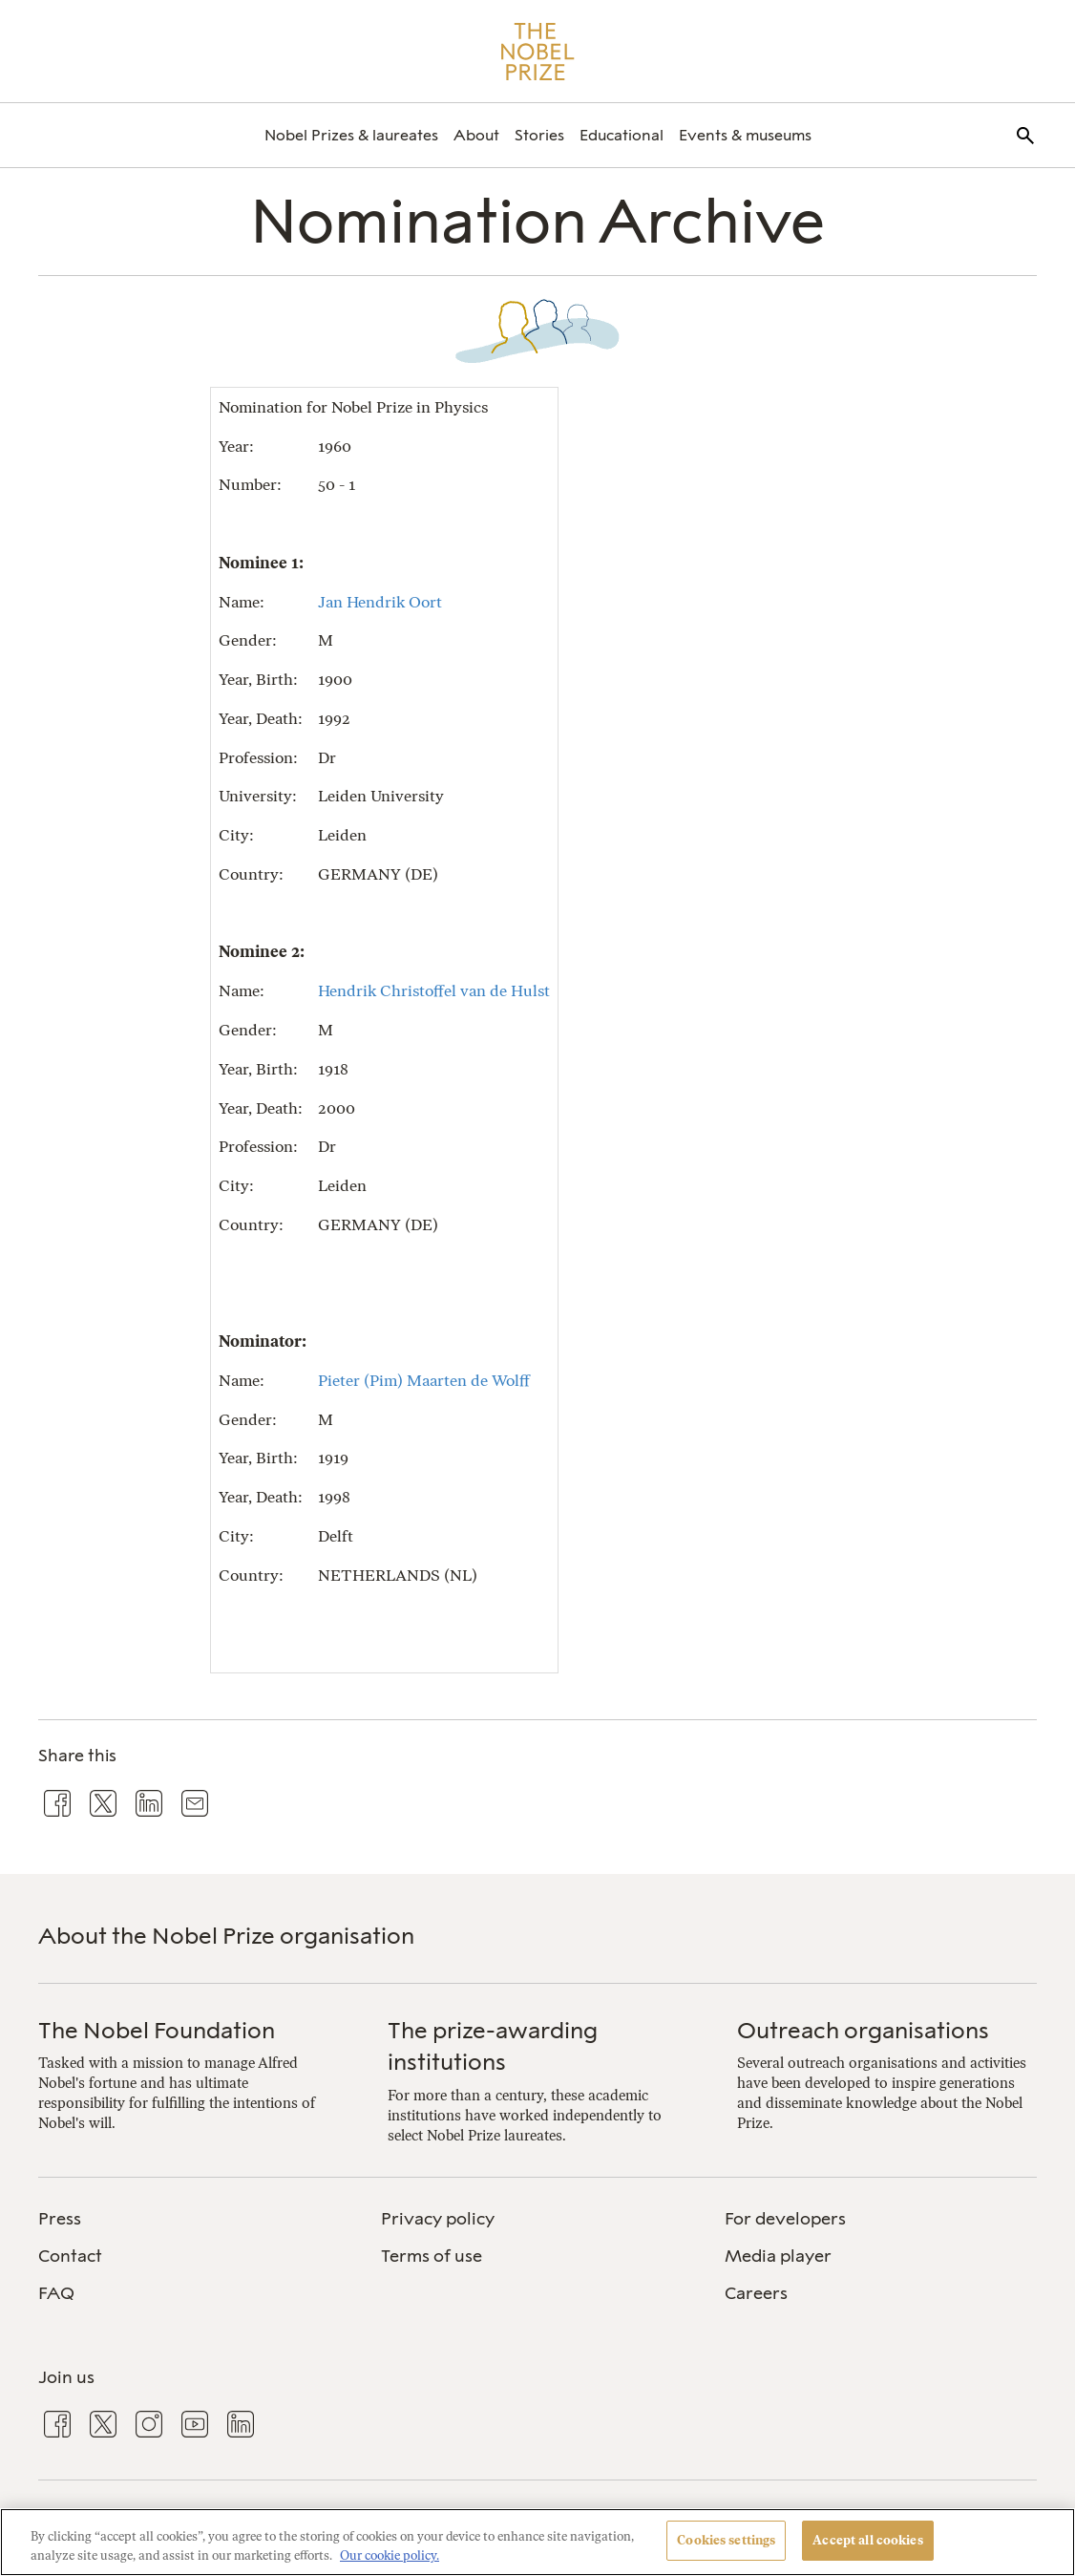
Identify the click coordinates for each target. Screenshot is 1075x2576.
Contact (70, 2256)
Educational (622, 135)
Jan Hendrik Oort (380, 601)
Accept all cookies (867, 2540)
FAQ (56, 2293)
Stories (539, 135)
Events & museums (745, 135)
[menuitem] (351, 135)
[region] (537, 2542)
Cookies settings (726, 2540)
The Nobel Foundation (156, 2030)
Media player (778, 2256)
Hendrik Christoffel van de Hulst (434, 990)
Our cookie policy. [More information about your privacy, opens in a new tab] (389, 2555)
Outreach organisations (863, 2030)
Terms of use (431, 2256)
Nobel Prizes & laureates (351, 135)
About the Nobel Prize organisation (226, 1935)
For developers (785, 2218)
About (476, 135)
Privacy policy (438, 2218)
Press (59, 2218)
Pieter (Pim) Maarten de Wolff (424, 1380)
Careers (756, 2293)
